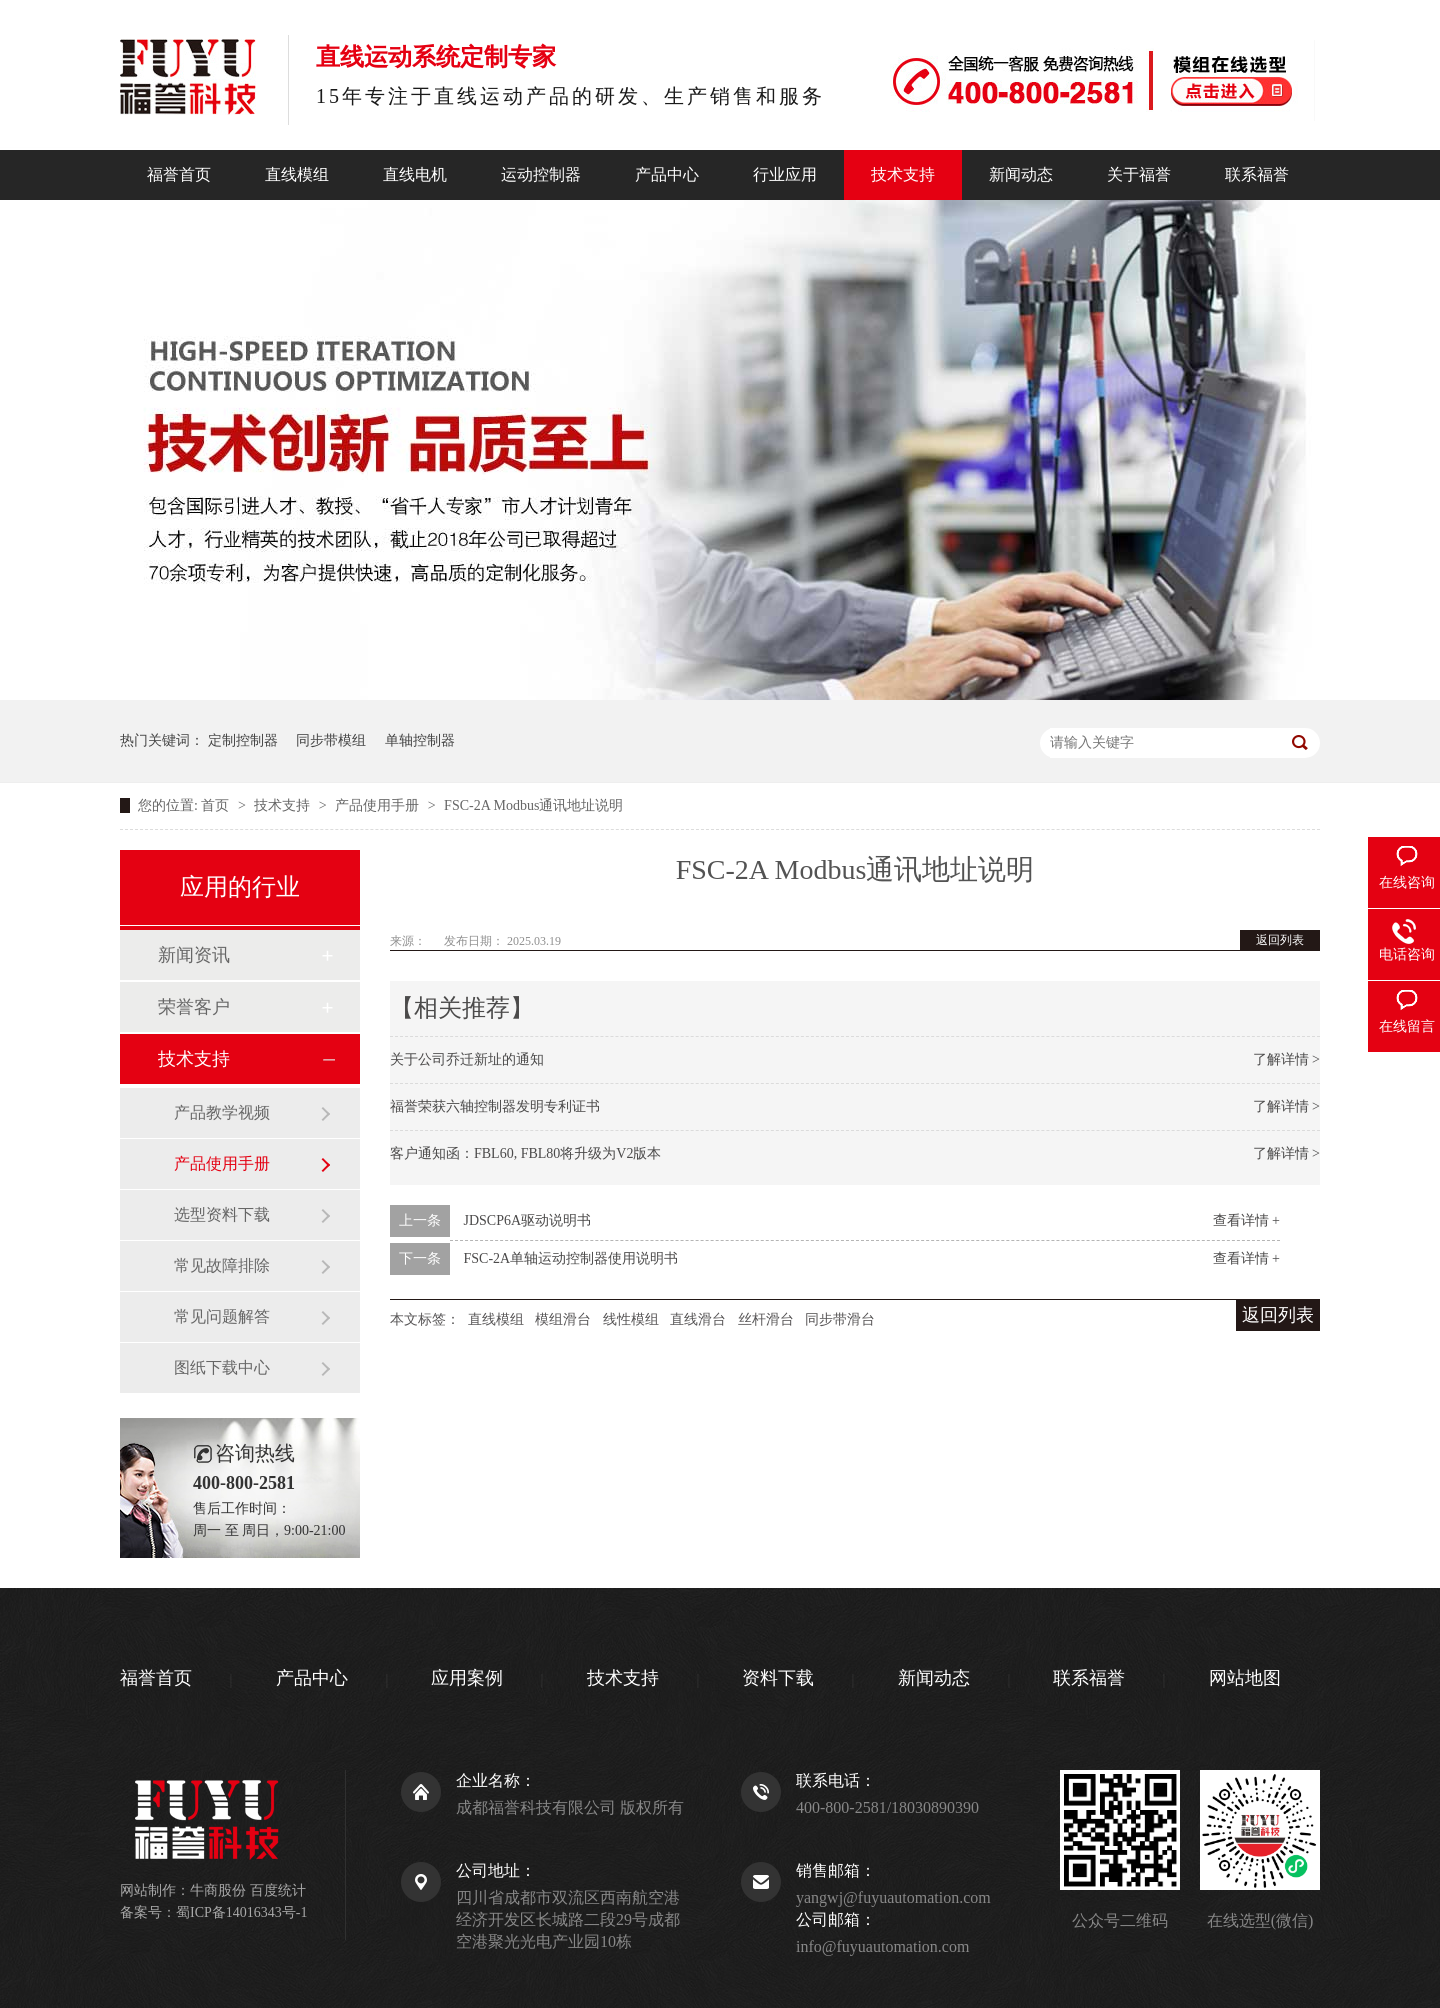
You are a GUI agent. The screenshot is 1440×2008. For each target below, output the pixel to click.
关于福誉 (1139, 174)
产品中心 (667, 174)
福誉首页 (179, 174)
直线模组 (297, 174)
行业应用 (785, 174)
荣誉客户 (194, 1007)
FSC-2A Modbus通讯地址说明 (533, 805)
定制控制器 (243, 740)
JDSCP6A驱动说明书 (528, 1220)
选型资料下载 (222, 1214)
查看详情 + (1246, 1220)
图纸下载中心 (222, 1367)
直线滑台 (698, 1319)
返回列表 (1280, 940)
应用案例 (467, 1678)
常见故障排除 (222, 1265)
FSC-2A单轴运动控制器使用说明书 (571, 1258)
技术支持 (903, 174)
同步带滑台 (840, 1319)
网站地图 (1245, 1678)
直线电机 (415, 174)
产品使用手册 (379, 805)
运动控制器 (541, 174)
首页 (217, 805)
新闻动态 (1021, 174)
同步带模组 (331, 740)
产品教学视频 (222, 1112)
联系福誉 (1257, 174)
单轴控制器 (420, 740)
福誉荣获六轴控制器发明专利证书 (495, 1106)
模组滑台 (563, 1319)
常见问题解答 (222, 1316)
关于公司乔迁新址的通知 (467, 1059)
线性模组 (631, 1319)
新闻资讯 (194, 955)
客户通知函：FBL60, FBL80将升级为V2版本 (525, 1153)
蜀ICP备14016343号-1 (241, 1912)
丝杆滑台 (766, 1319)
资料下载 (778, 1678)
